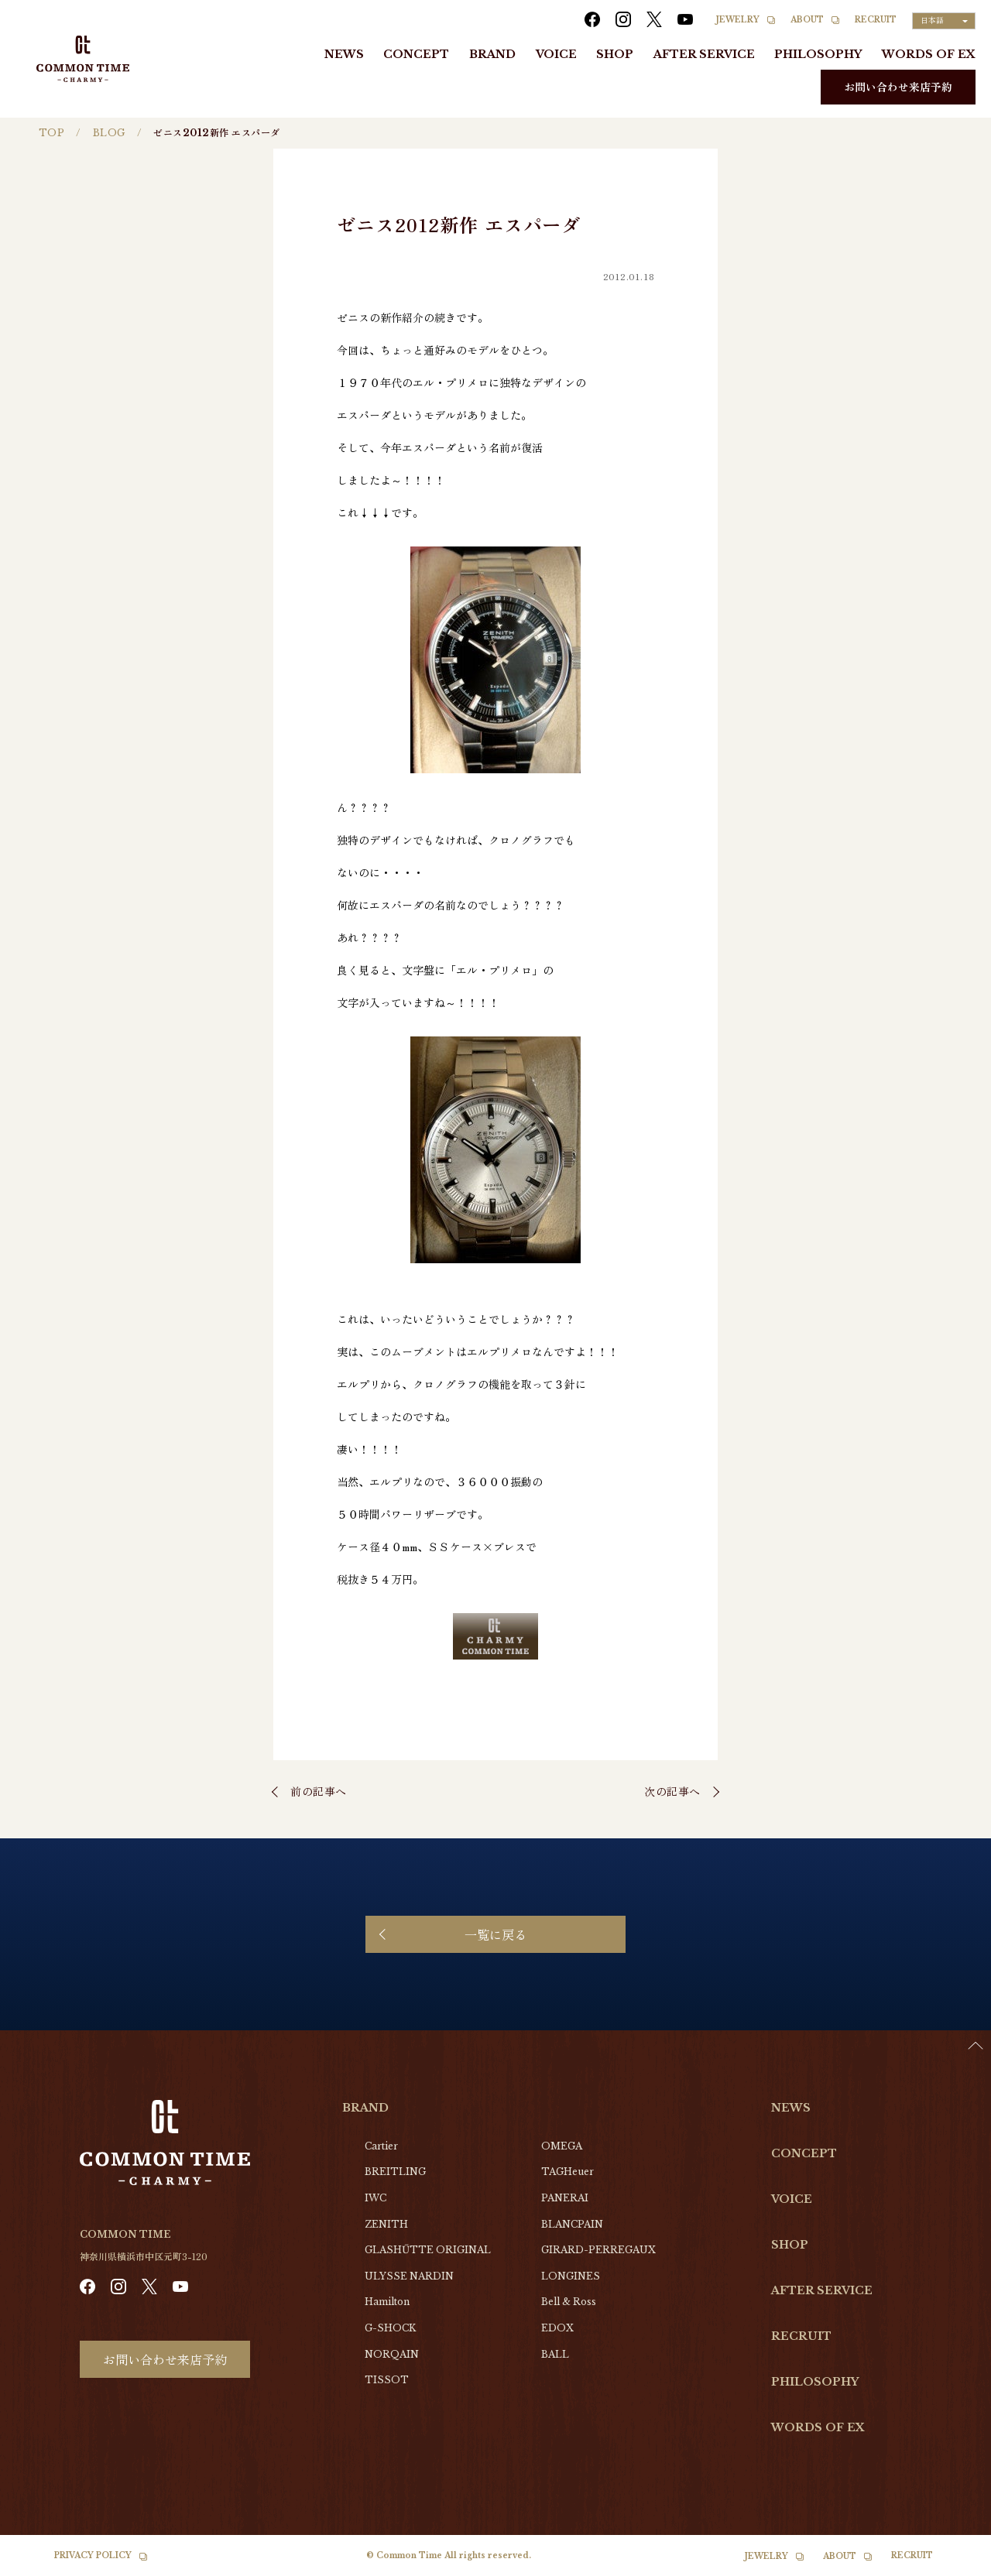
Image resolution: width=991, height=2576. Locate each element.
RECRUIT (876, 20)
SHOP (614, 54)
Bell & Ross (568, 2301)
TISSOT (387, 2380)
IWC (375, 2198)
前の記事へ (318, 1791)
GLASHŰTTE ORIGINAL (428, 2250)
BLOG (109, 133)
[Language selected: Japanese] (944, 20)
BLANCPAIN (572, 2224)
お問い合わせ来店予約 (898, 86)
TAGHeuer (567, 2171)
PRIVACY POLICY (93, 2555)
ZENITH (386, 2224)
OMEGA (561, 2146)
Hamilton (387, 2301)
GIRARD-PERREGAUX (598, 2250)
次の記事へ (672, 1791)
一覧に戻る (495, 1934)
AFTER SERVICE (704, 54)
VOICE (556, 54)
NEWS (344, 54)
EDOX (557, 2328)
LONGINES (570, 2276)
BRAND (492, 54)
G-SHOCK (390, 2328)
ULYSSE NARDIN (409, 2276)
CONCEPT (416, 54)
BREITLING (395, 2171)
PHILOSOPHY (818, 54)
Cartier (381, 2146)
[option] (952, 2564)
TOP (51, 133)
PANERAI (564, 2198)
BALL (555, 2354)
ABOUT (807, 20)
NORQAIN (392, 2354)
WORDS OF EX (929, 54)
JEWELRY (738, 20)
